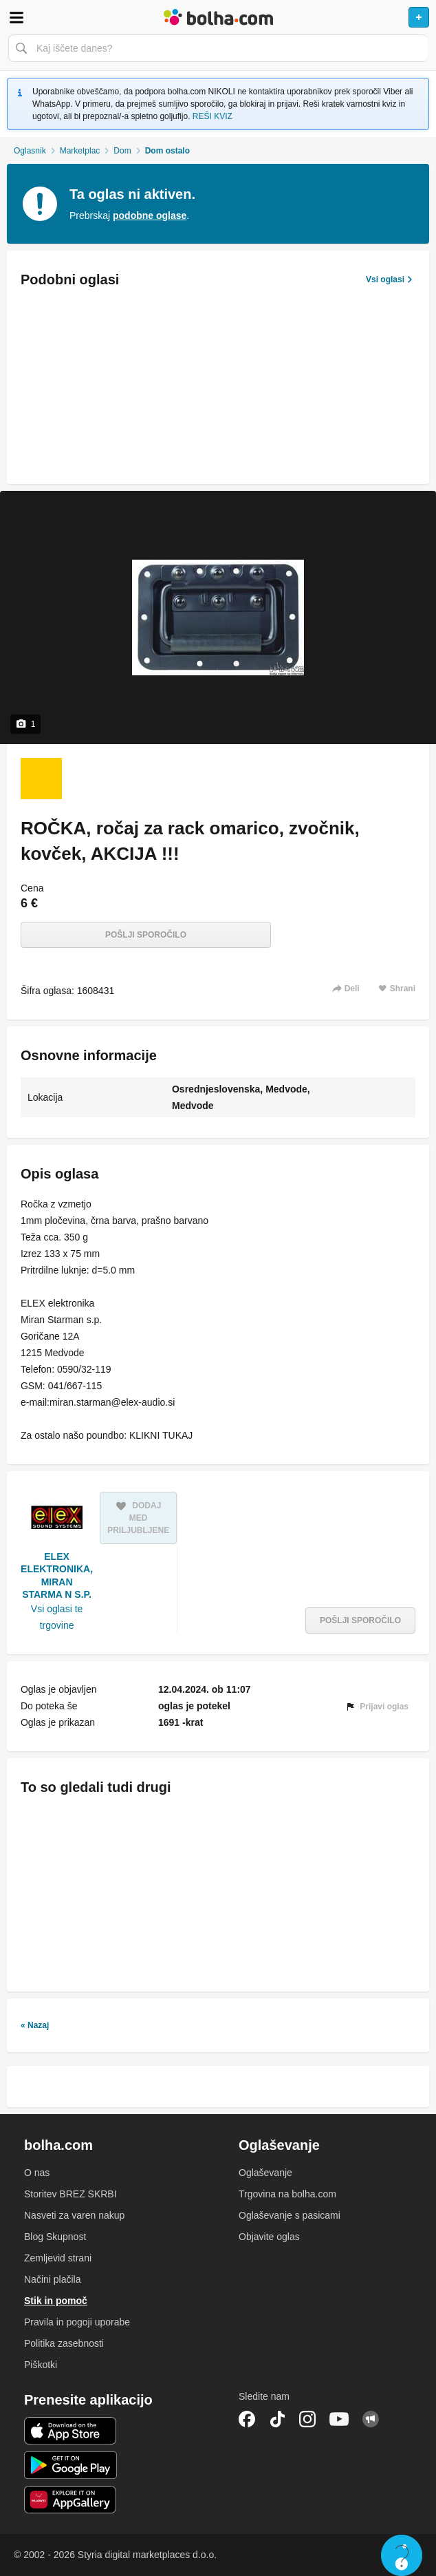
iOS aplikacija (70, 2431)
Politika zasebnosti (64, 2343)
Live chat (401, 2555)
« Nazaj (35, 2025)
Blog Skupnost (55, 2236)
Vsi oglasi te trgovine (57, 1617)
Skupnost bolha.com (370, 2419)
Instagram (307, 2419)
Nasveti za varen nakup (74, 2215)
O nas (37, 2172)
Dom (122, 151)
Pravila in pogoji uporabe (77, 2321)
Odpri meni (16, 17)
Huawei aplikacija (70, 2499)
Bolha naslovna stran (218, 17)
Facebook (247, 2419)
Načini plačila (52, 2279)
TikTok (277, 2419)
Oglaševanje (265, 2172)
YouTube (339, 2419)
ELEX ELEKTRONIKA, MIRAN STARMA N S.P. (57, 1575)
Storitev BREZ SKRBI (70, 2193)
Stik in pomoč (55, 2300)
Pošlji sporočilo (145, 935)
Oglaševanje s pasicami (289, 2215)
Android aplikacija (70, 2465)
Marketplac (80, 151)
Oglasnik (30, 151)
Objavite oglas (269, 2236)
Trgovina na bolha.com (287, 2193)
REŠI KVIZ (212, 116)
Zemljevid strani (57, 2257)
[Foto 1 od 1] (41, 778)
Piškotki (40, 2364)
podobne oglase (149, 215)
